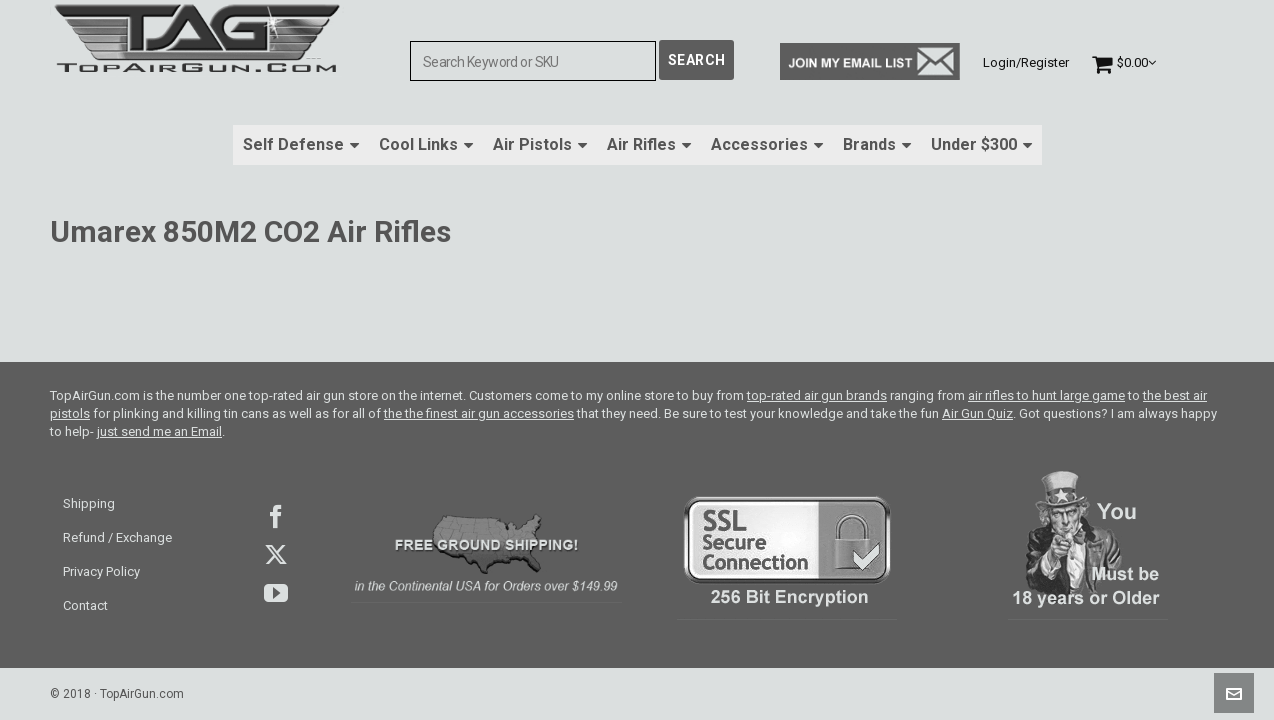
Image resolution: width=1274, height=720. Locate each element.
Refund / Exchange (117, 537)
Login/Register (1026, 62)
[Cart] (1124, 62)
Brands (877, 144)
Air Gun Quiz (977, 413)
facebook (276, 517)
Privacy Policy (101, 571)
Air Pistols (540, 144)
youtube (276, 593)
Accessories (767, 144)
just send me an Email (159, 431)
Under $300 (981, 144)
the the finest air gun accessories (479, 413)
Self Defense (301, 144)
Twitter (276, 555)
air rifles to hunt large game (1046, 395)
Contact (85, 605)
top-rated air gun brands (817, 395)
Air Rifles (649, 144)
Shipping (89, 503)
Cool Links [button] (426, 144)
